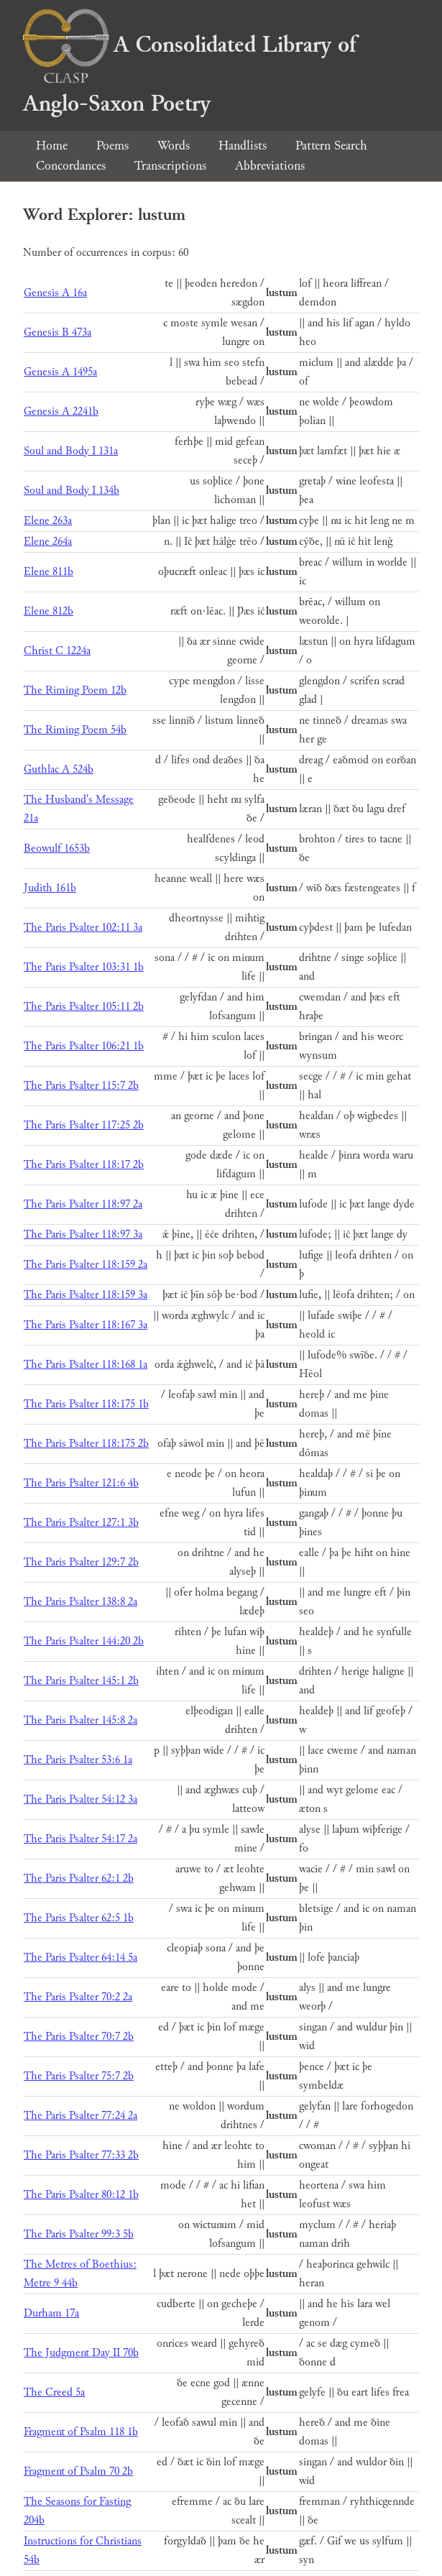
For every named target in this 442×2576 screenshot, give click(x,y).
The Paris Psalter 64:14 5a (80, 1957)
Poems (112, 146)
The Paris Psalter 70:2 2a (78, 1997)
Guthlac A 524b (58, 769)
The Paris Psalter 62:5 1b (79, 1918)
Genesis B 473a (57, 332)
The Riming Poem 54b (75, 730)
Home (52, 146)
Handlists (242, 146)
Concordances (71, 166)
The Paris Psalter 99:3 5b (79, 2234)
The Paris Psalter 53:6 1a (78, 1760)
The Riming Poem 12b (75, 690)
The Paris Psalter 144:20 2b (84, 1641)
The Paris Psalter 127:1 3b (81, 1522)
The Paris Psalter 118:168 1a (85, 1364)
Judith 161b (50, 888)
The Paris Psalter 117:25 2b (84, 1125)
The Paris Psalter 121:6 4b (81, 1483)
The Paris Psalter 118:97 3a (83, 1234)
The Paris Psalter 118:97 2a (83, 1204)
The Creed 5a (54, 2392)
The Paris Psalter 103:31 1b (84, 967)
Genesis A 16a (55, 293)
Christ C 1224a (57, 651)
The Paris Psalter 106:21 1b (84, 1046)
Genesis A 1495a (60, 372)
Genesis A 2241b (61, 411)
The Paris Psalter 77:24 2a (80, 2115)
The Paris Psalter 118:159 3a (85, 1295)
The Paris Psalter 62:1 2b (79, 1878)
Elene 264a (48, 541)
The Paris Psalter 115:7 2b (81, 1085)
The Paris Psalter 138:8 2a (80, 1601)
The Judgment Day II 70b (81, 2353)
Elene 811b (48, 572)
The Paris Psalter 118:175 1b (86, 1404)
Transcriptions (170, 166)
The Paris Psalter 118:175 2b (86, 1443)
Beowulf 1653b (57, 848)
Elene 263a (48, 520)
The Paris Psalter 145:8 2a (80, 1720)
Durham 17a (51, 2313)
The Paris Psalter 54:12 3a (80, 1799)
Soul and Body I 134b (71, 490)
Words (173, 146)
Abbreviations (270, 166)
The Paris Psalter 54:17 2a (80, 1839)
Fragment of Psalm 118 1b (81, 2432)
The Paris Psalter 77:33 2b (81, 2155)
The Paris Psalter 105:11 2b (84, 1006)
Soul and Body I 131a (71, 451)
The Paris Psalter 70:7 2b (79, 2036)
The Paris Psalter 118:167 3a (85, 1325)
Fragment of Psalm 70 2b (78, 2471)
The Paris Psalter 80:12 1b (81, 2194)
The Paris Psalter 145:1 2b (81, 1681)
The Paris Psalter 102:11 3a (83, 927)
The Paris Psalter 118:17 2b (84, 1164)
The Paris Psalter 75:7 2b (79, 2076)
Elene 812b (48, 611)
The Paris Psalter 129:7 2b (81, 1562)
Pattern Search (331, 146)
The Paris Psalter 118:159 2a (85, 1264)
